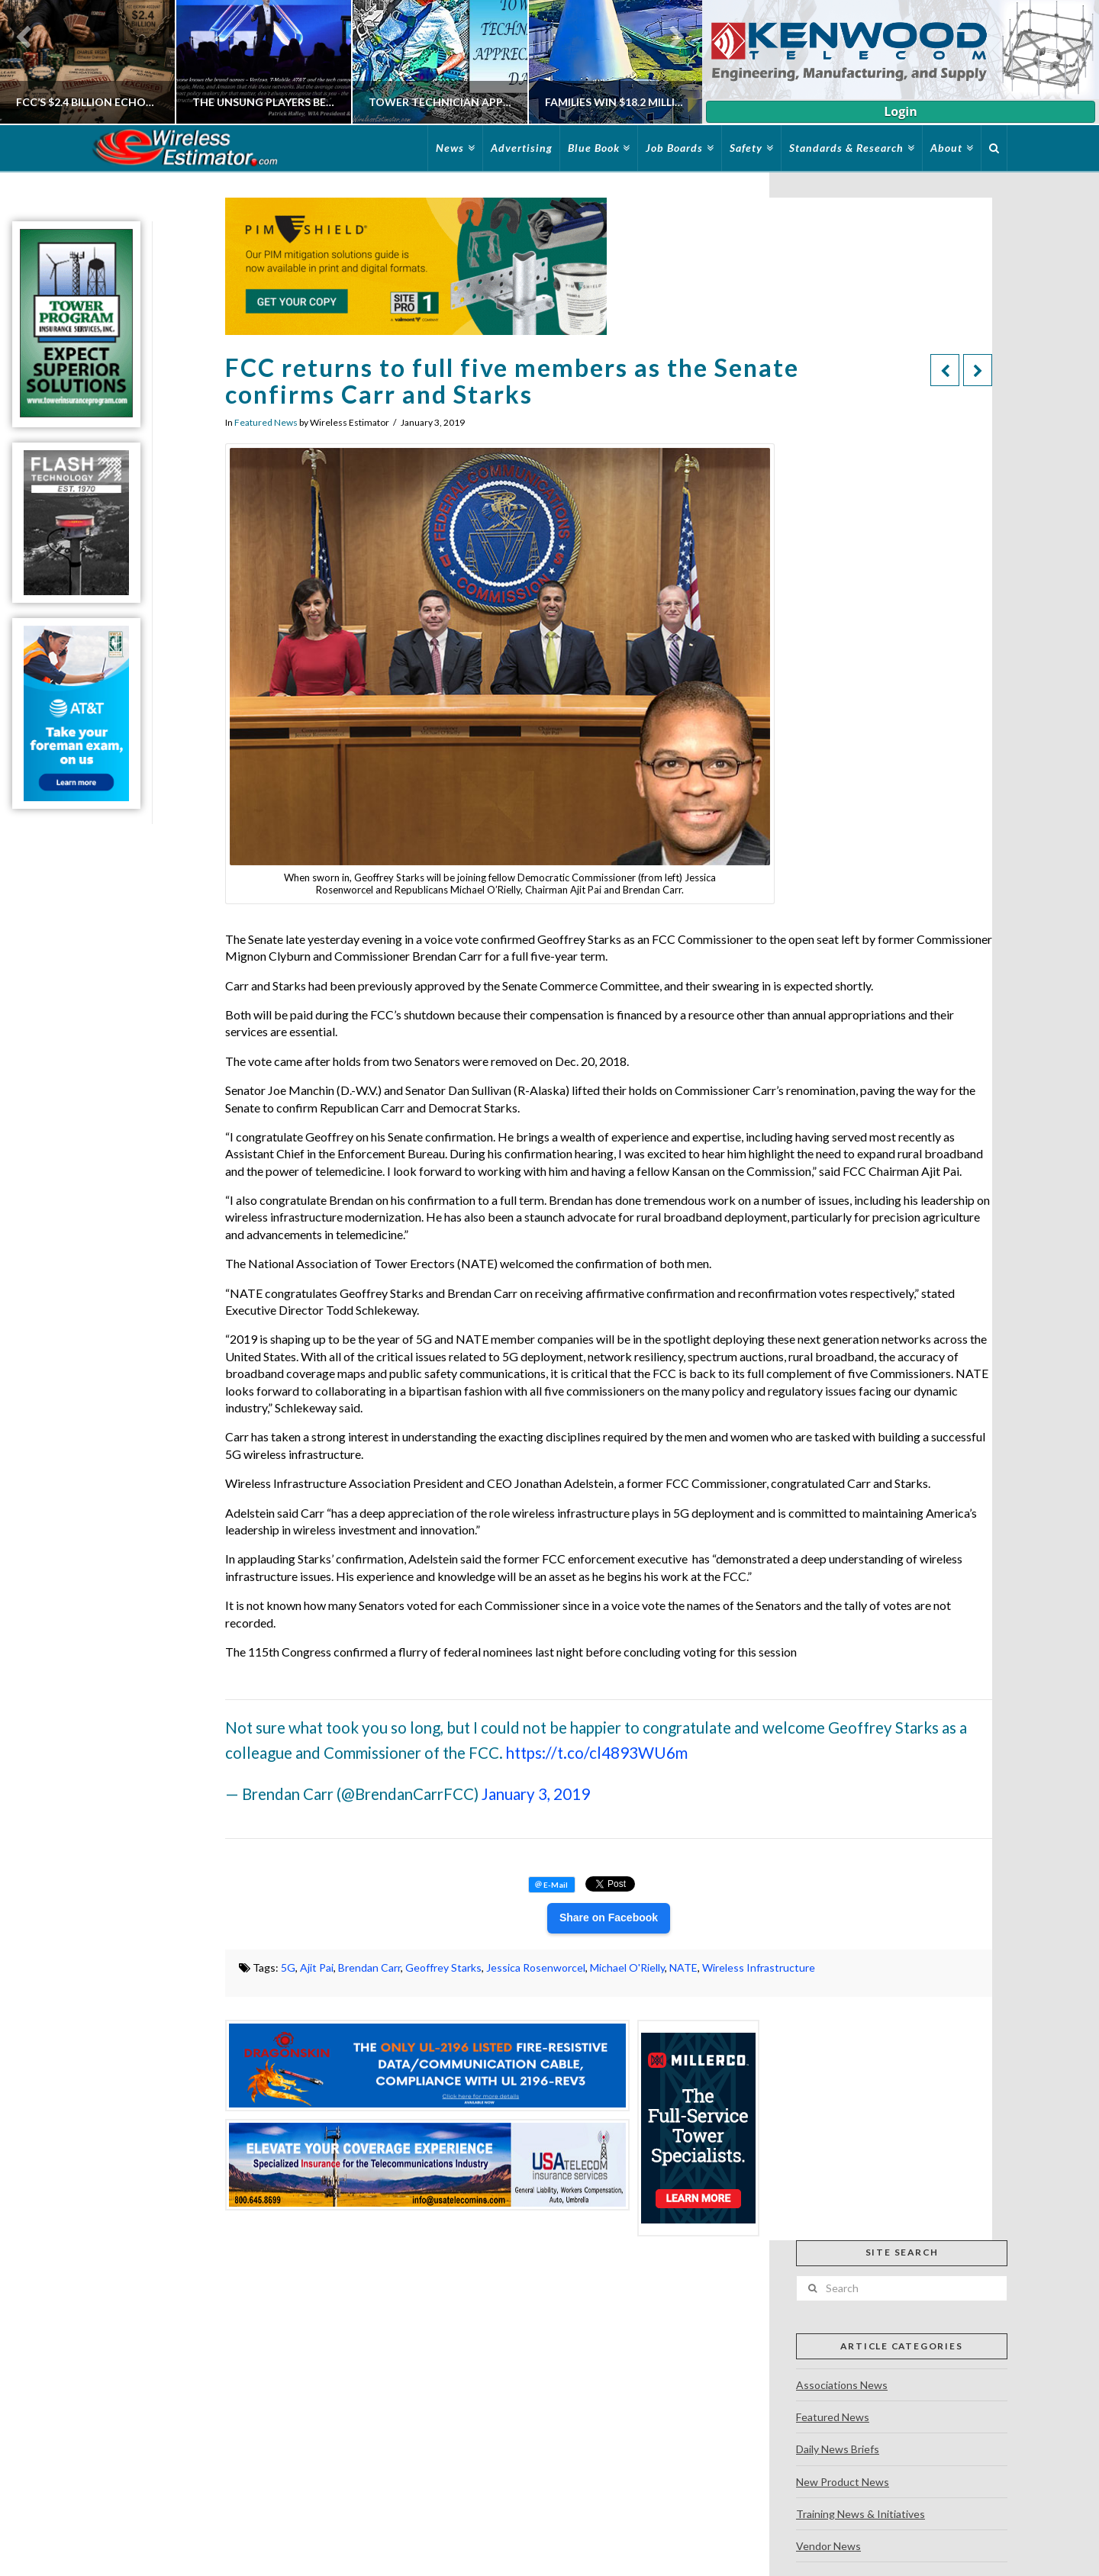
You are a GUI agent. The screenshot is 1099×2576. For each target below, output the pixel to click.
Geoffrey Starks (443, 1967)
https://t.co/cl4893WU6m (597, 1753)
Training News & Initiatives (860, 2513)
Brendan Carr (369, 1967)
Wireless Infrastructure (758, 1967)
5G (288, 1967)
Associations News (842, 2384)
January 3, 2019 (536, 1794)
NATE (683, 1967)
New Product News (842, 2481)
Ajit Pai (317, 1967)
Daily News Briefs (837, 2448)
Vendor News (828, 2545)
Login (900, 111)
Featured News (266, 422)
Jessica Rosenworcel (535, 1967)
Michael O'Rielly (627, 1967)
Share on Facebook (608, 1917)
